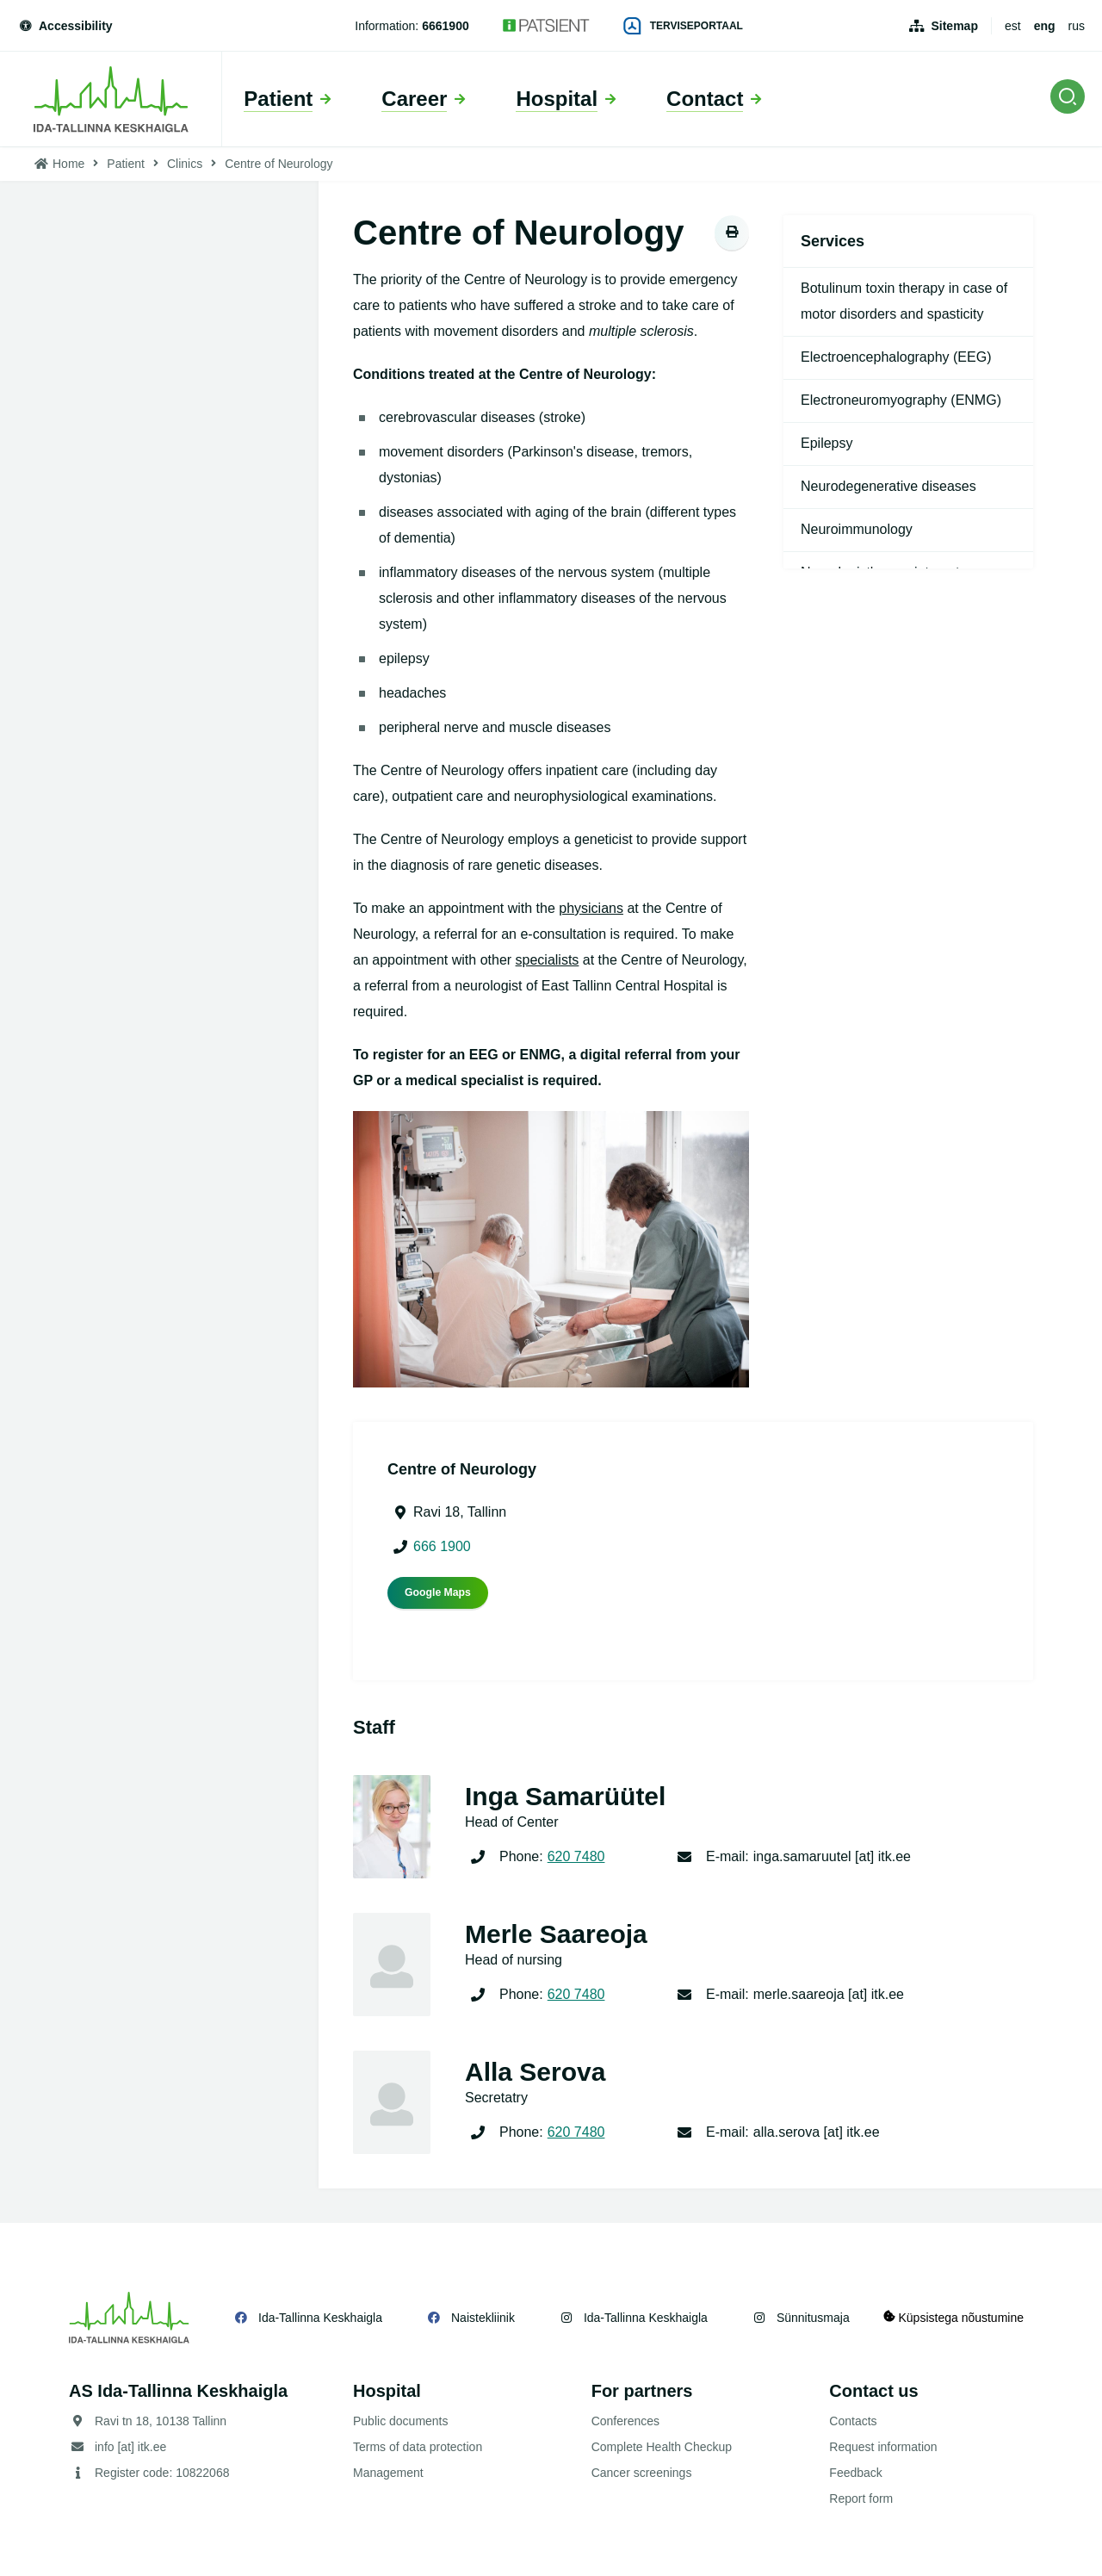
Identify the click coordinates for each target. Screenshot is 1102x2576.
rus (1076, 26)
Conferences (625, 2421)
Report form (861, 2498)
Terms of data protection (417, 2447)
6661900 (445, 26)
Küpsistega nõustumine (954, 2317)
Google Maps (438, 1592)
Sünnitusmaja (813, 2318)
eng (1045, 26)
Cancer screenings (641, 2473)
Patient (126, 164)
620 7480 (576, 1856)
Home (68, 164)
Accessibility (65, 26)
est (1013, 26)
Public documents (401, 2421)
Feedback (855, 2473)
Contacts (852, 2421)
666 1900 (442, 1546)
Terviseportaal (683, 25)
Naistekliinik (483, 2318)
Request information (883, 2447)
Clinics (184, 164)
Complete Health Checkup (661, 2447)
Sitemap (954, 26)
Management (388, 2473)
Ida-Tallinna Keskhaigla (320, 2318)
